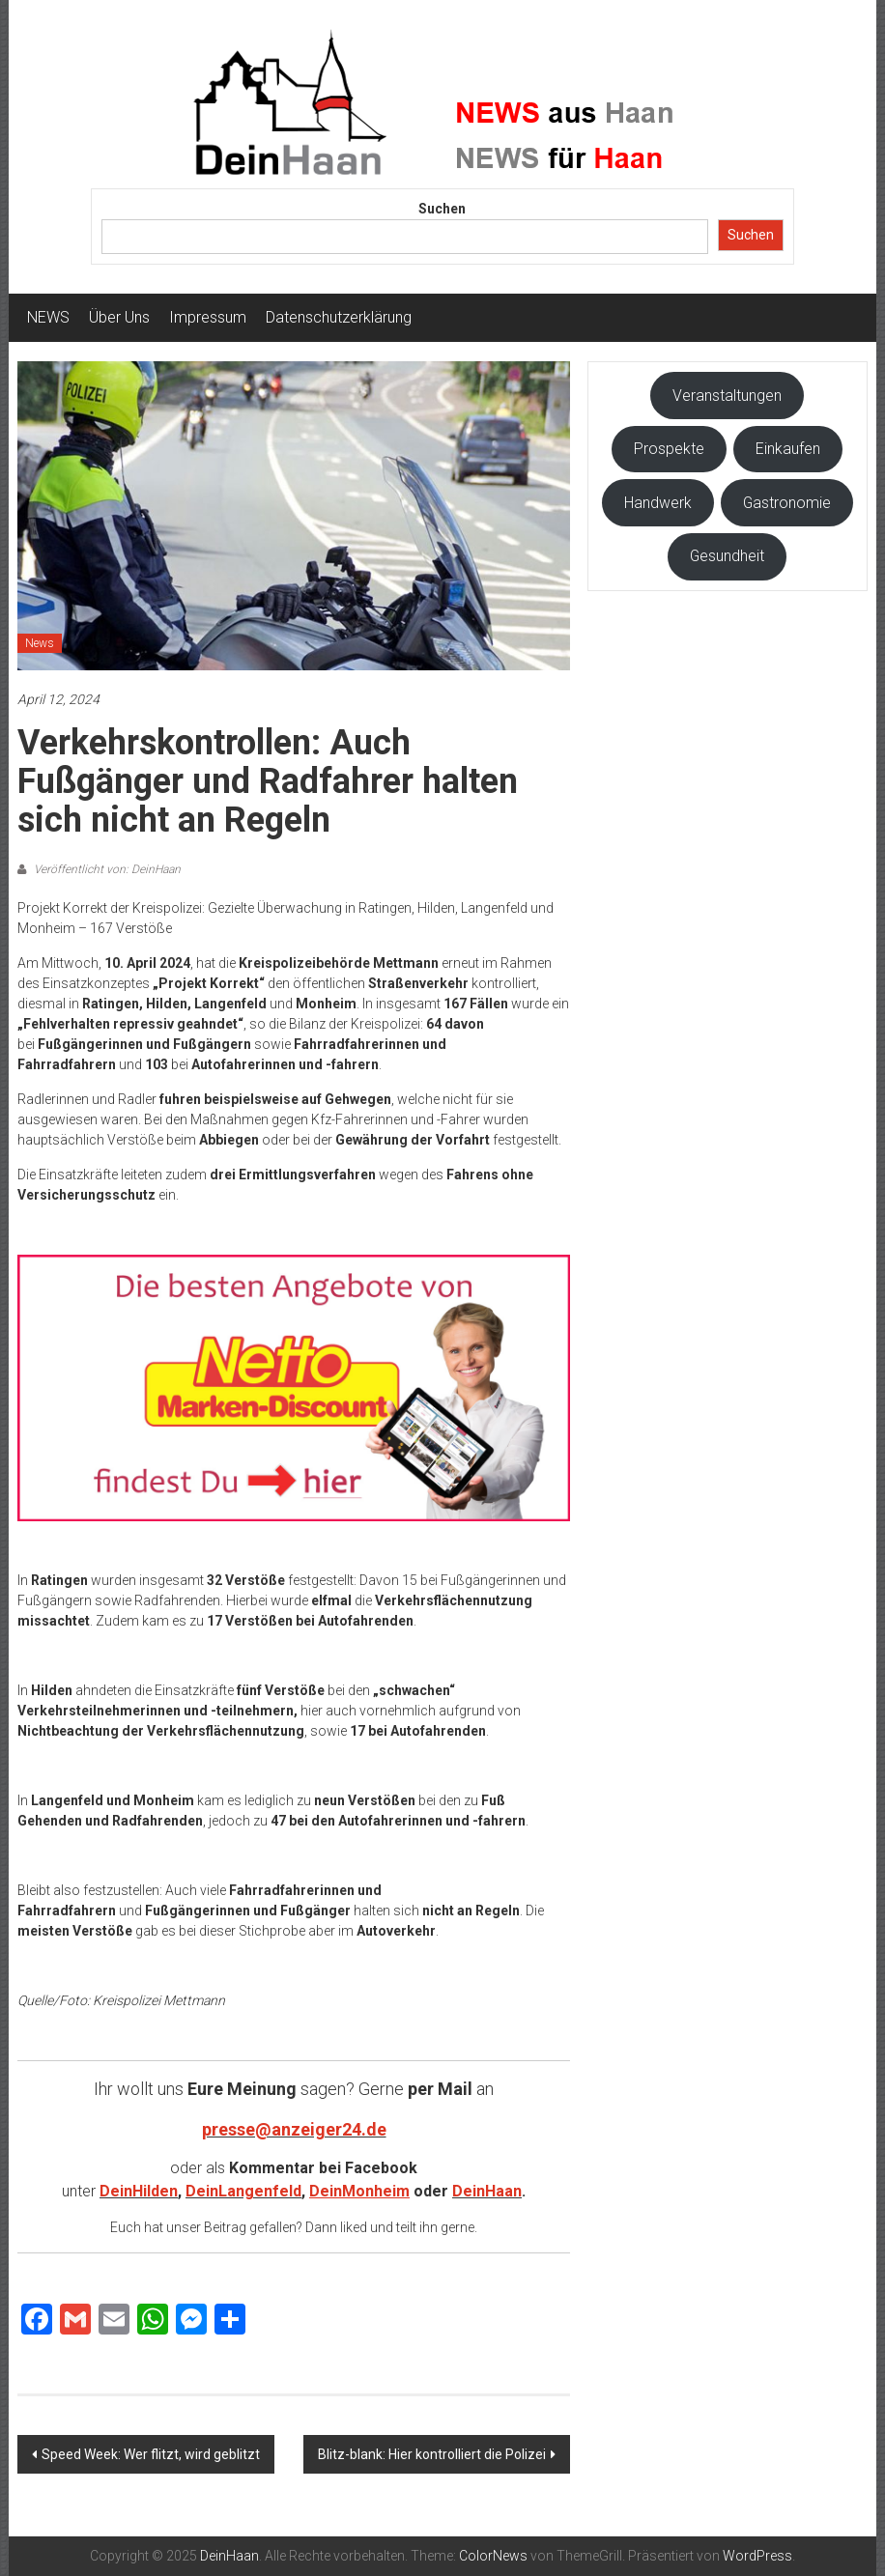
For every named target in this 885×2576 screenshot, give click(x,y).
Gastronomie (787, 503)
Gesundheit (727, 556)
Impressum (207, 317)
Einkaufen (788, 448)
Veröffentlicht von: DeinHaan (106, 869)
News (39, 643)
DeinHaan (487, 2191)
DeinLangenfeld (243, 2191)
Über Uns (119, 317)
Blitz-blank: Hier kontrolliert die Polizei (432, 2454)
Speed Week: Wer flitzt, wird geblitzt (151, 2454)
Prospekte (669, 448)
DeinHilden (139, 2191)
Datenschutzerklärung (339, 317)
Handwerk (658, 503)
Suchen (442, 208)
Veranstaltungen (727, 395)
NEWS (48, 317)
